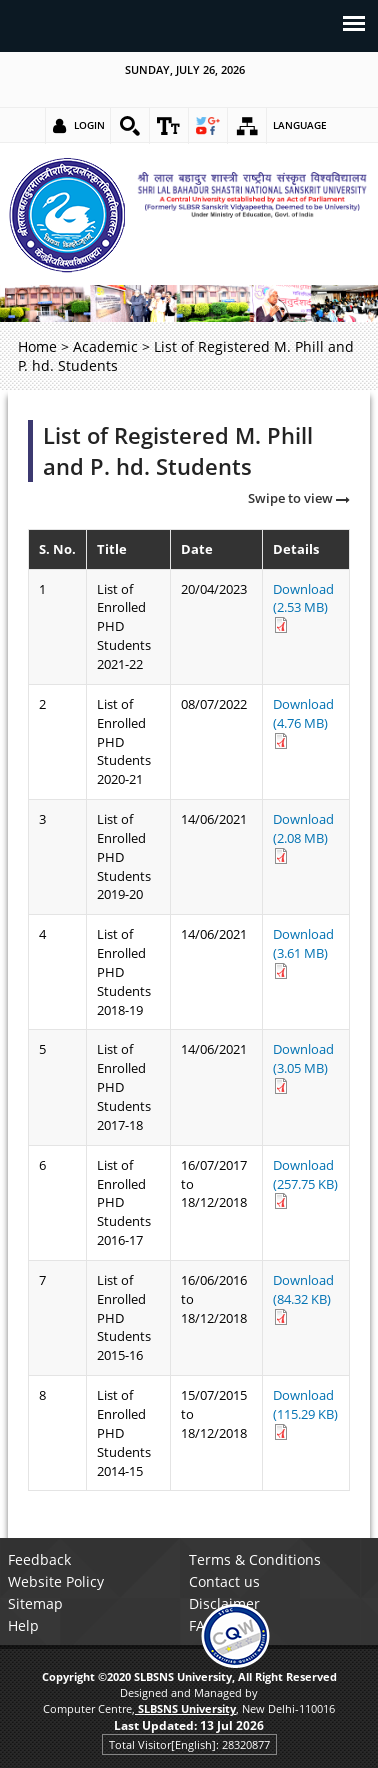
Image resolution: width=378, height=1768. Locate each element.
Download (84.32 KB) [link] (303, 1298)
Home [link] (37, 346)
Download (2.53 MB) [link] (303, 607)
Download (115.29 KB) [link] (305, 1413)
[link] (130, 126)
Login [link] (89, 125)
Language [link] (300, 125)
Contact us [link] (224, 1581)
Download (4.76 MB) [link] (303, 722)
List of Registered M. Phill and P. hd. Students (178, 451)
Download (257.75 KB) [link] (305, 1183)
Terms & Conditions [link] (255, 1559)
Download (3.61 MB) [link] (303, 952)
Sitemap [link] (35, 1603)
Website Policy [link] (56, 1581)
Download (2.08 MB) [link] (303, 837)
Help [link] (23, 1625)
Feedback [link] (39, 1559)
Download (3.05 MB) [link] (303, 1067)
